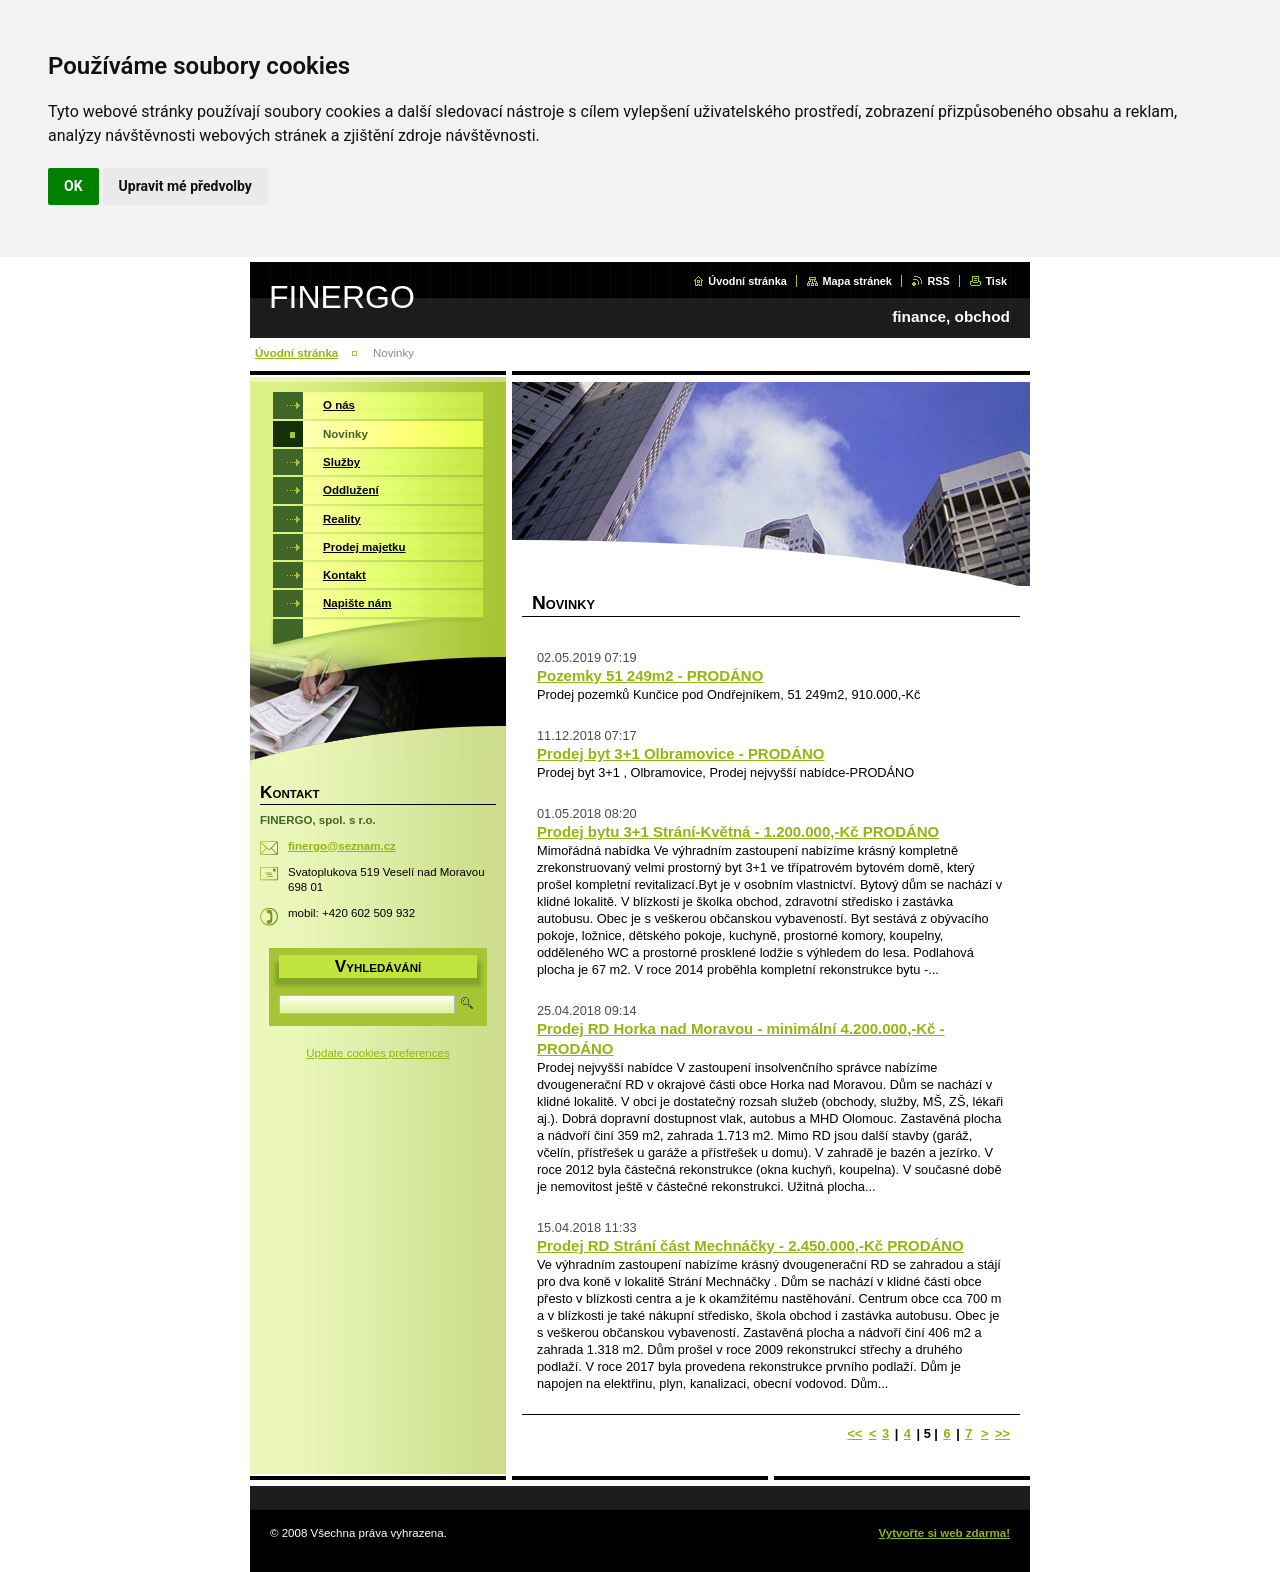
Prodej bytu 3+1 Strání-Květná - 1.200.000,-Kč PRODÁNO (738, 831)
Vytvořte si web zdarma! (944, 1533)
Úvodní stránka (747, 281)
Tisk (996, 281)
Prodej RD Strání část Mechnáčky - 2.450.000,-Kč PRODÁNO (750, 1245)
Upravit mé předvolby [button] (185, 186)
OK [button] (73, 186)
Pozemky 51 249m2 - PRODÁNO (650, 675)
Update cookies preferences (377, 1053)
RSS (938, 281)
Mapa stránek (857, 281)
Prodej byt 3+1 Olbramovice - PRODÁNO (680, 753)
